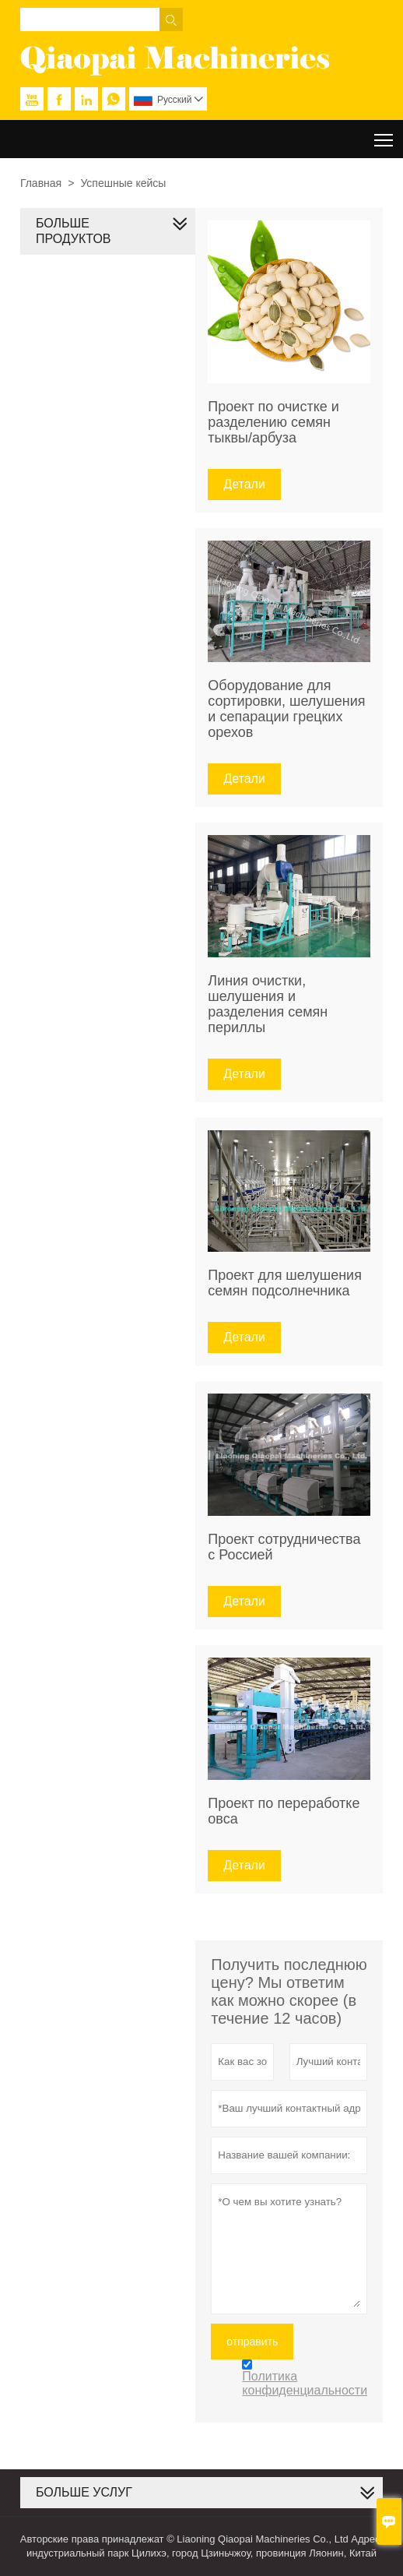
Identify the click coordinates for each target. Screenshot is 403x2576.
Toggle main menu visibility (384, 134)
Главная (40, 183)
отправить (252, 2341)
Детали (244, 484)
